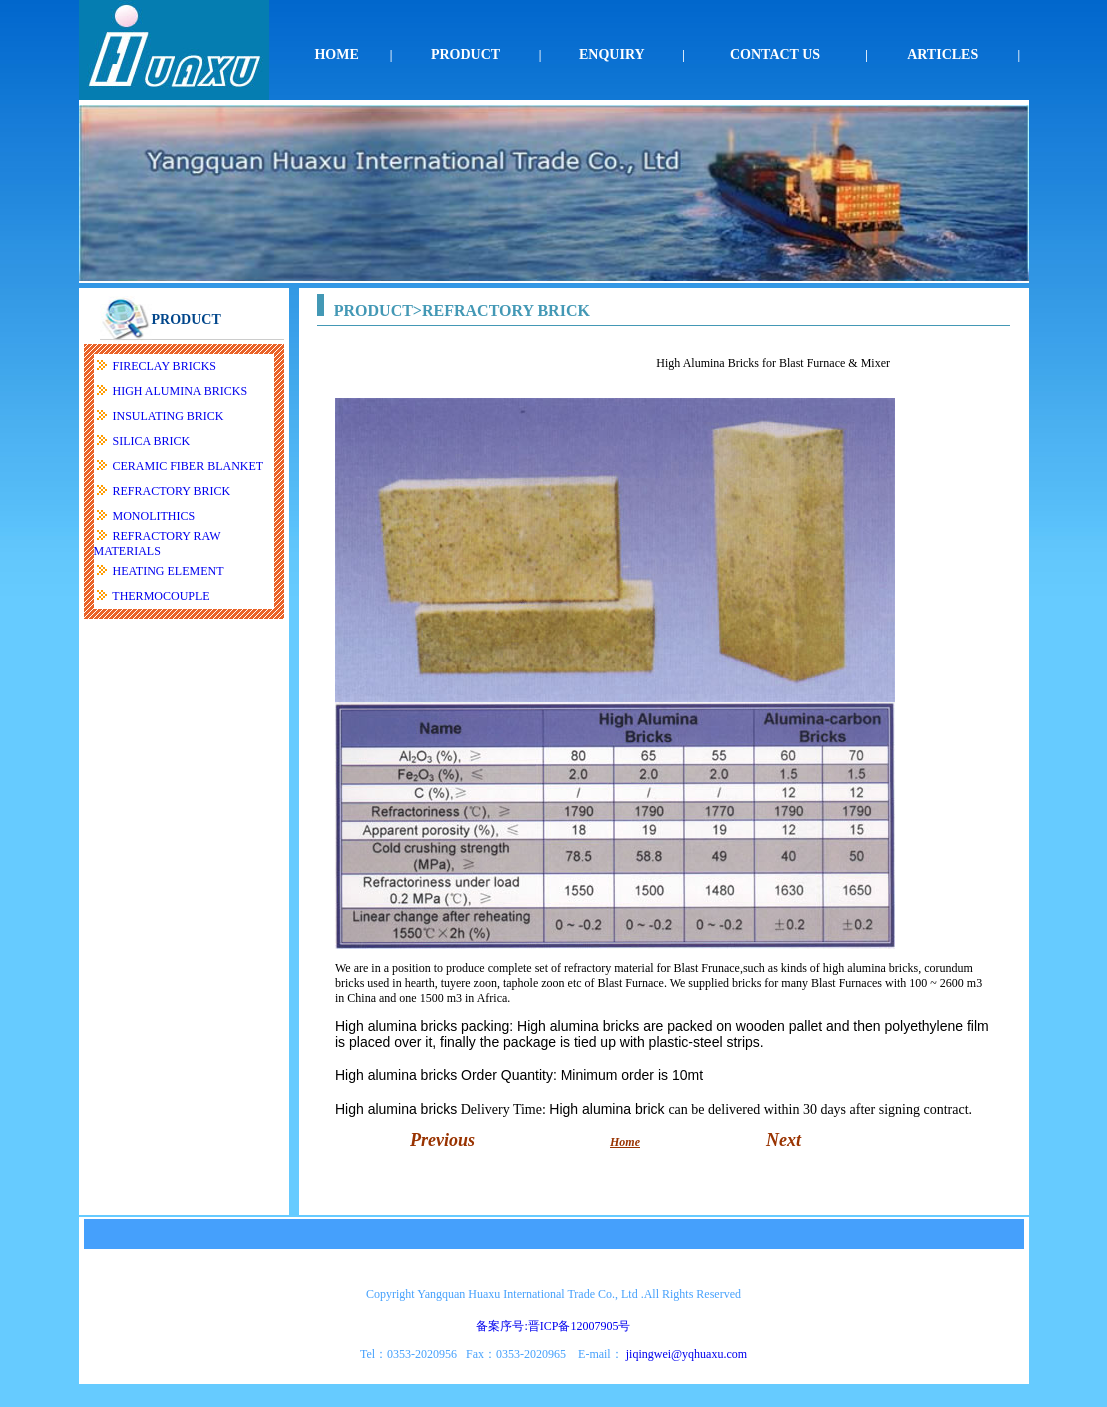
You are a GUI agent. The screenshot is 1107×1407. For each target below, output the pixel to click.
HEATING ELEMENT (168, 571)
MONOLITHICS (154, 516)
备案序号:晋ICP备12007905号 (553, 1326)
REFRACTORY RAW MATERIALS (157, 543)
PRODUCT (465, 54)
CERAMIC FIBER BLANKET (188, 466)
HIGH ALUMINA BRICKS (180, 391)
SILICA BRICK (152, 441)
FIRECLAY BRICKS (164, 366)
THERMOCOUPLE (160, 596)
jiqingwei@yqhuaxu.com (686, 1354)
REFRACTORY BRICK (172, 491)
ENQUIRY (612, 54)
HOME (336, 54)
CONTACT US (775, 54)
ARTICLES (942, 54)
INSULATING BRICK (168, 416)
